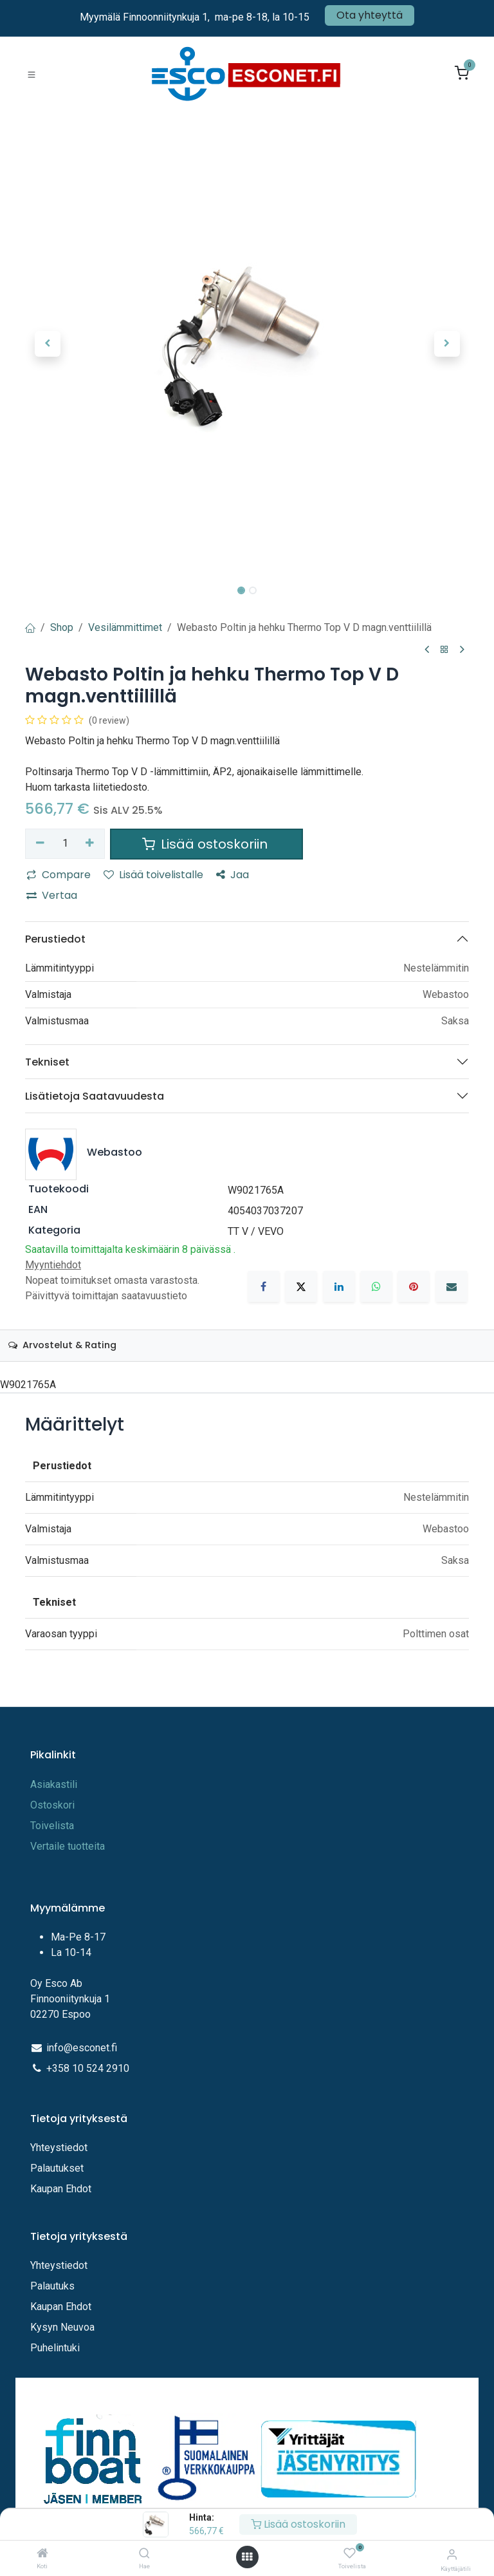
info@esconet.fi (81, 2048)
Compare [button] (58, 874)
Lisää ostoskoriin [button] (206, 844)
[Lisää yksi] (90, 843)
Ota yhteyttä (369, 15)
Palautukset (57, 2168)
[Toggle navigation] (31, 74)
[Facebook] (263, 1286)
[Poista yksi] (40, 843)
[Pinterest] (413, 1286)
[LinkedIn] (339, 1286)
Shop (61, 627)
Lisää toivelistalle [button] (153, 874)
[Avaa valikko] (247, 2557)
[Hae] (144, 2554)
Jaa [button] (232, 874)
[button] (47, 344)
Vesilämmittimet (125, 627)
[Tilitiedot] (452, 2554)
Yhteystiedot (60, 2147)
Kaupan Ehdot (60, 2189)
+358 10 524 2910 (87, 2068)
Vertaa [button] (51, 895)
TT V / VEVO (256, 1231)
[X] (301, 1286)
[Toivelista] (349, 2554)
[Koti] (42, 2554)
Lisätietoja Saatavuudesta (94, 1096)
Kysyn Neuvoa (62, 2327)
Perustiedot (55, 939)
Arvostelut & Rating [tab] (62, 1345)
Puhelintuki (55, 2348)
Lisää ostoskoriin (298, 2524)
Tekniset (47, 1062)
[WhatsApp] (376, 1286)
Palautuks (52, 2286)
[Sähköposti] (451, 1286)
